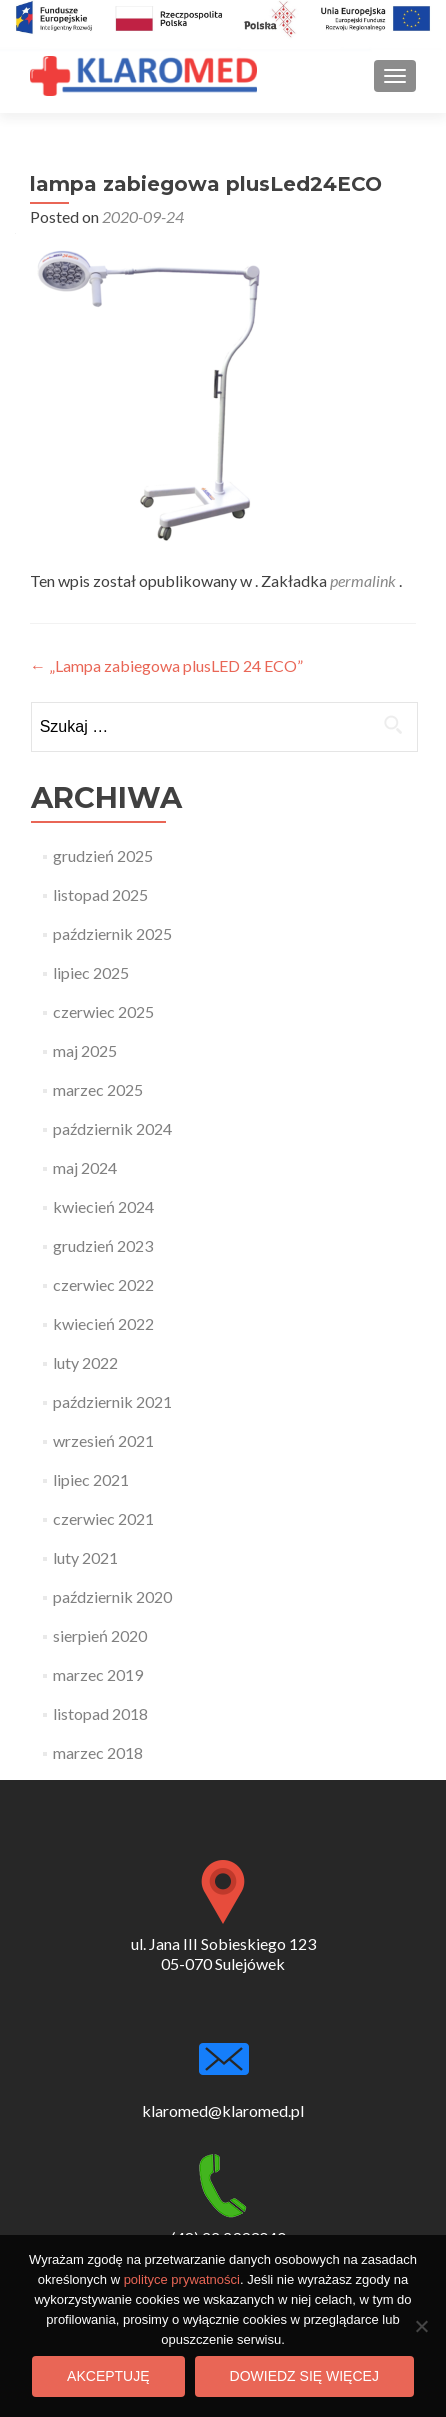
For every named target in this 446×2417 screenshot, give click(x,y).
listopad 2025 (100, 894)
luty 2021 (85, 1557)
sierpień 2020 (100, 1635)
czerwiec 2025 (103, 1011)
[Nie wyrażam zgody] (421, 2326)
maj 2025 (85, 1050)
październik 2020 (112, 1596)
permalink (364, 580)
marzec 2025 (98, 1089)
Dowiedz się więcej (304, 2376)
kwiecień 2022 (103, 1323)
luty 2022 (85, 1362)
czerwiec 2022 (103, 1284)
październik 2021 (112, 1401)
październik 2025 (112, 933)
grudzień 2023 (103, 1245)
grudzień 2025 (103, 855)
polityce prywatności (182, 2279)
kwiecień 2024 (103, 1206)
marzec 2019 (98, 1674)
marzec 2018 (98, 1752)
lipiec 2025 (91, 972)
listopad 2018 (100, 1713)
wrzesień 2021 (103, 1440)
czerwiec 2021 (103, 1518)
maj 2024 (85, 1167)
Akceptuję (108, 2376)
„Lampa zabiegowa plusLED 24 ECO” (166, 665)
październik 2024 (112, 1128)
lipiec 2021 (91, 1479)
